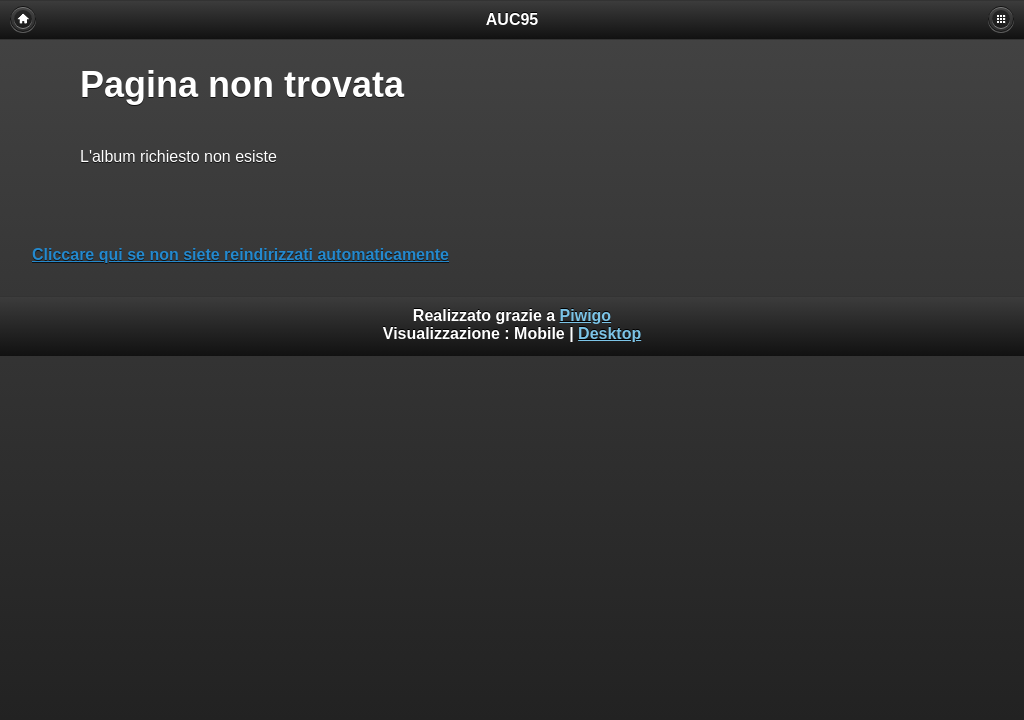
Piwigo (586, 315)
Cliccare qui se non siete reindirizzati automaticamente (240, 254)
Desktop (609, 333)
